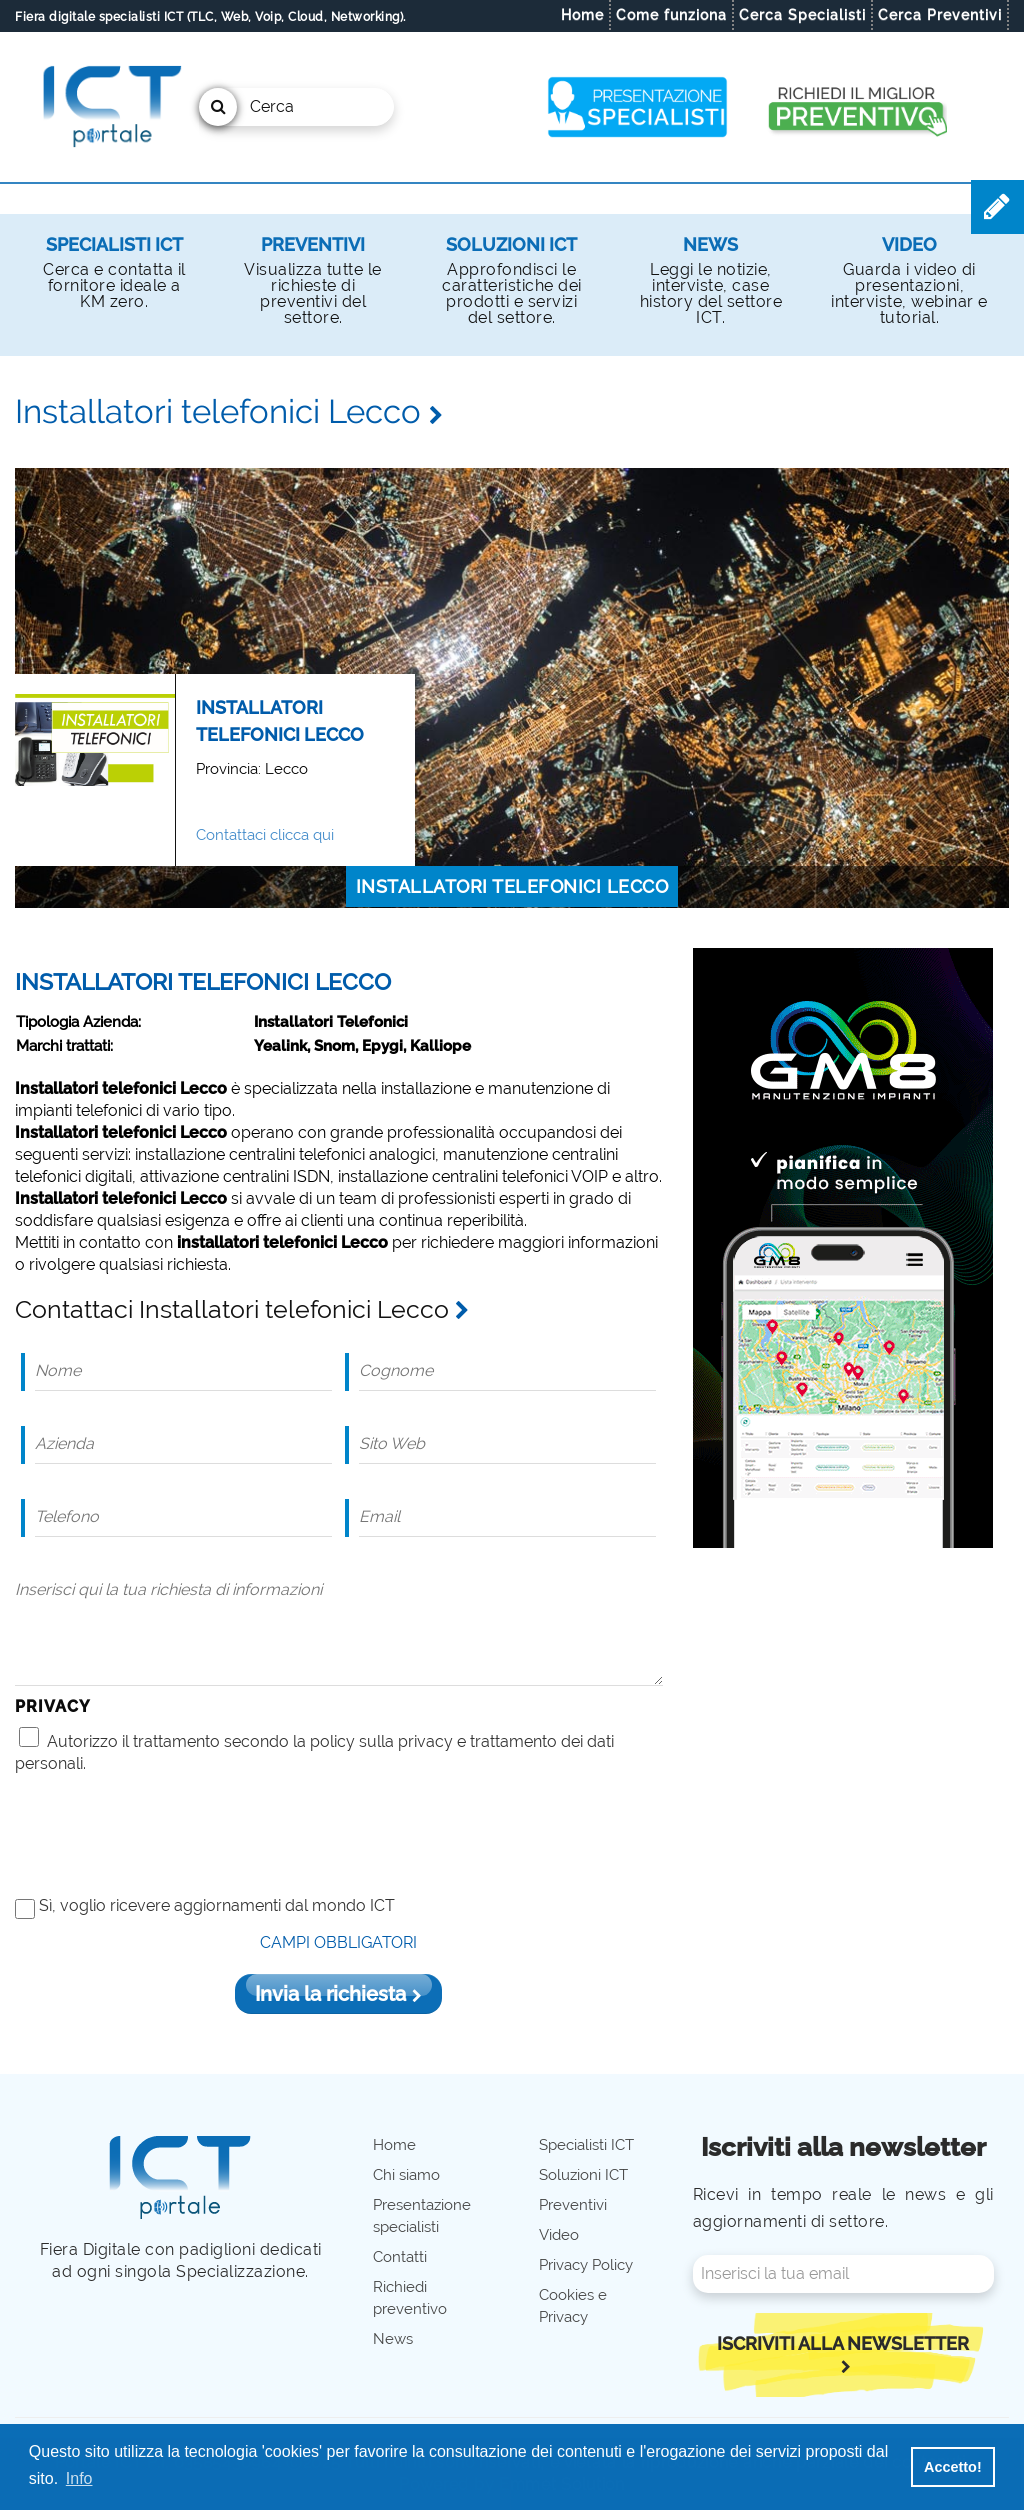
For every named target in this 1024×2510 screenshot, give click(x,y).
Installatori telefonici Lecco (512, 886)
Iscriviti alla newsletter (843, 2353)
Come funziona (671, 15)
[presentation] (167, 1834)
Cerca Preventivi (940, 15)
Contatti (400, 2257)
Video (909, 244)
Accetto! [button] (953, 2467)
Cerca (246, 107)
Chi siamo (406, 2175)
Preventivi (313, 244)
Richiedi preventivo (410, 2298)
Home (582, 15)
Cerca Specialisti (802, 15)
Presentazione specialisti (422, 2216)
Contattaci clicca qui (265, 835)
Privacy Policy (586, 2265)
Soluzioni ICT (511, 244)
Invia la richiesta (338, 1994)
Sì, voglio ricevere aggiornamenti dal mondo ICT (217, 1905)
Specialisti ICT (114, 244)
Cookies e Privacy (573, 2306)
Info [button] (79, 2478)
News (710, 244)
